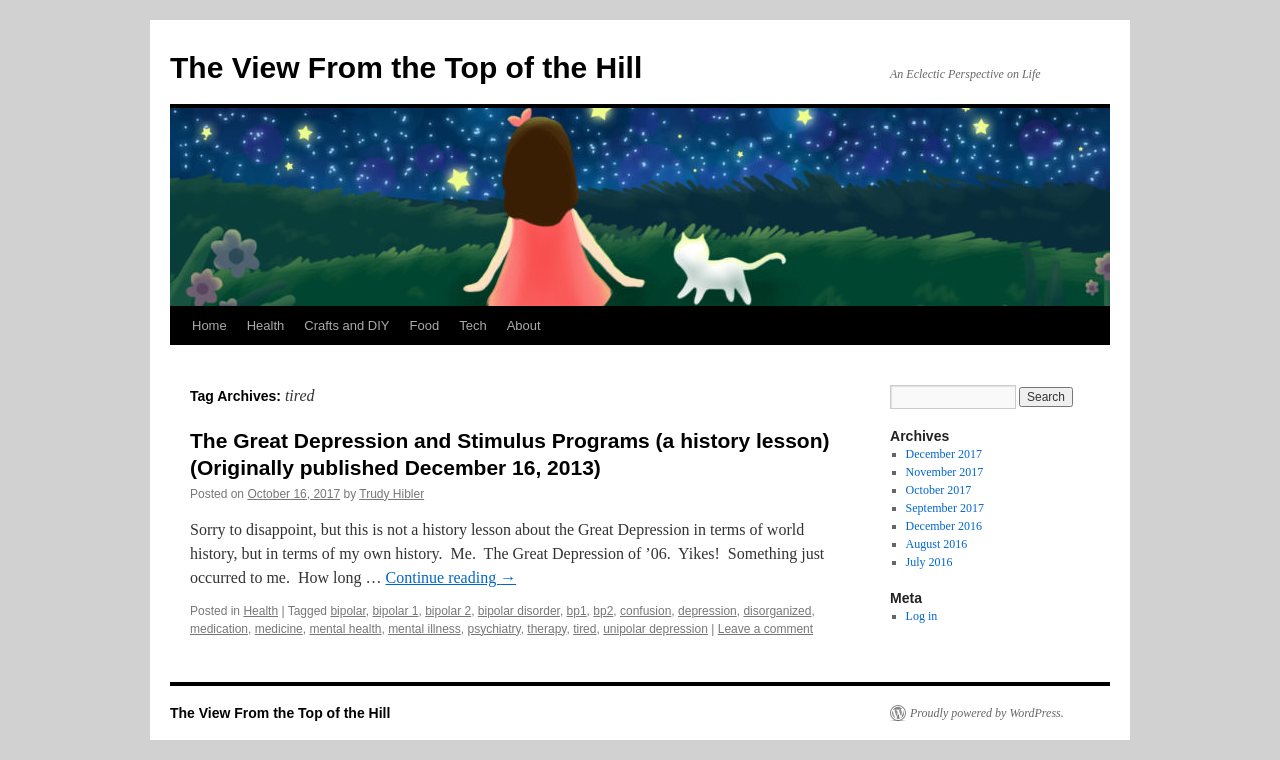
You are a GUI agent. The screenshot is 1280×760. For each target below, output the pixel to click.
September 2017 (945, 508)
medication (219, 629)
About (524, 325)
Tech (472, 325)
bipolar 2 (448, 611)
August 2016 (937, 544)
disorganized (777, 611)
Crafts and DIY (346, 325)
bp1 (577, 611)
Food (425, 325)
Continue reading (451, 577)
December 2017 (944, 454)
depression (707, 611)
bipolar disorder (519, 611)
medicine (279, 629)
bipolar (347, 611)
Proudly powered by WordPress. (987, 713)
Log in (922, 616)
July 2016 (929, 562)
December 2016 (944, 526)
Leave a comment (765, 629)
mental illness (424, 629)
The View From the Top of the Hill (406, 67)
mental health (345, 629)
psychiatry (494, 629)
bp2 (603, 611)
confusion (645, 611)
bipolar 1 (395, 611)
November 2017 (945, 472)
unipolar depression (655, 629)
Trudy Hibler (391, 494)
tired (584, 629)
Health (266, 325)
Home (209, 325)
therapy (546, 629)
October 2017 (939, 490)
